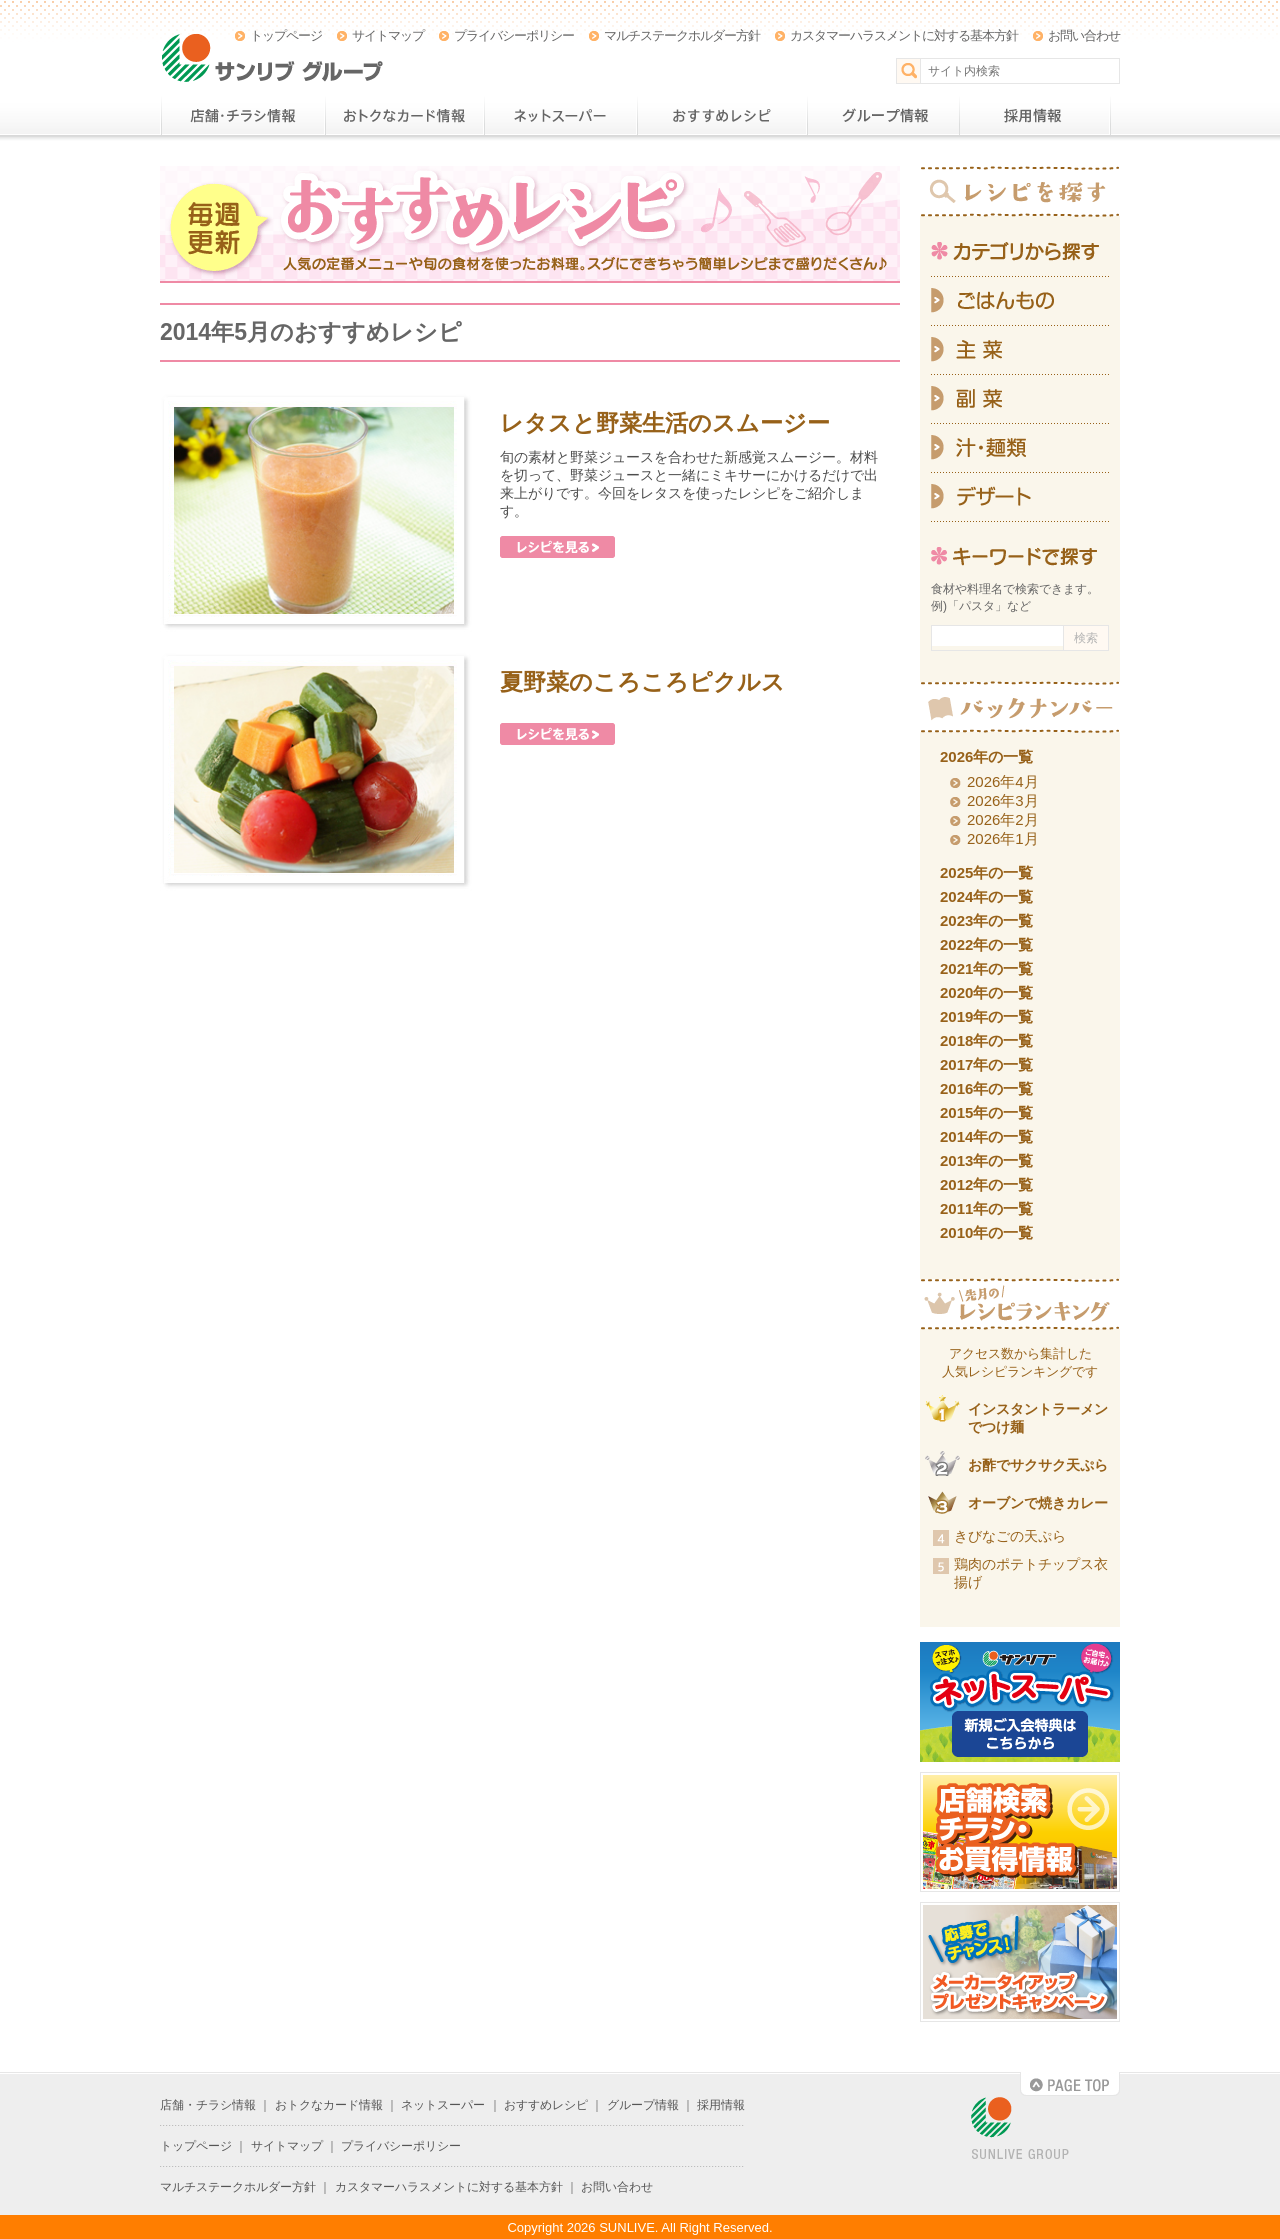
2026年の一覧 (986, 756)
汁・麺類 (1020, 448)
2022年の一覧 (986, 944)
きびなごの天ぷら (1010, 1536)
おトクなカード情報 (404, 116)
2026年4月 (1003, 781)
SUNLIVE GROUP (1020, 2129)
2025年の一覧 (986, 872)
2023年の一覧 (986, 920)
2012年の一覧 (986, 1184)
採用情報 (1035, 116)
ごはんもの (1020, 301)
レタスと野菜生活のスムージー (665, 423)
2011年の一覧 (986, 1208)
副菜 (1020, 399)
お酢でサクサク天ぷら (1038, 1465)
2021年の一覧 (986, 968)
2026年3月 (1003, 800)
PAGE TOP (1070, 2084)
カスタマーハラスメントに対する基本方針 (904, 35)
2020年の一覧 (986, 992)
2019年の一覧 (986, 1016)
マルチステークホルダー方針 (682, 35)
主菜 (1020, 350)
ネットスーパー (560, 116)
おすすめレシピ (722, 116)
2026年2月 (1003, 819)
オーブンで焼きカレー (1038, 1503)
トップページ (286, 35)
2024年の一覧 (986, 896)
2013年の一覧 (986, 1160)
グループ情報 (883, 116)
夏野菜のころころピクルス (642, 682)
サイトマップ (388, 35)
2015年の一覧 (986, 1112)
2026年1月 (1003, 838)
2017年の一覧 (986, 1064)
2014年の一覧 (986, 1136)
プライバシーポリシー (514, 35)
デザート (1020, 497)
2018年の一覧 (986, 1040)
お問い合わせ (1084, 35)
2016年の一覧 (986, 1088)
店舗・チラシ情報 (242, 116)
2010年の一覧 (986, 1232)
